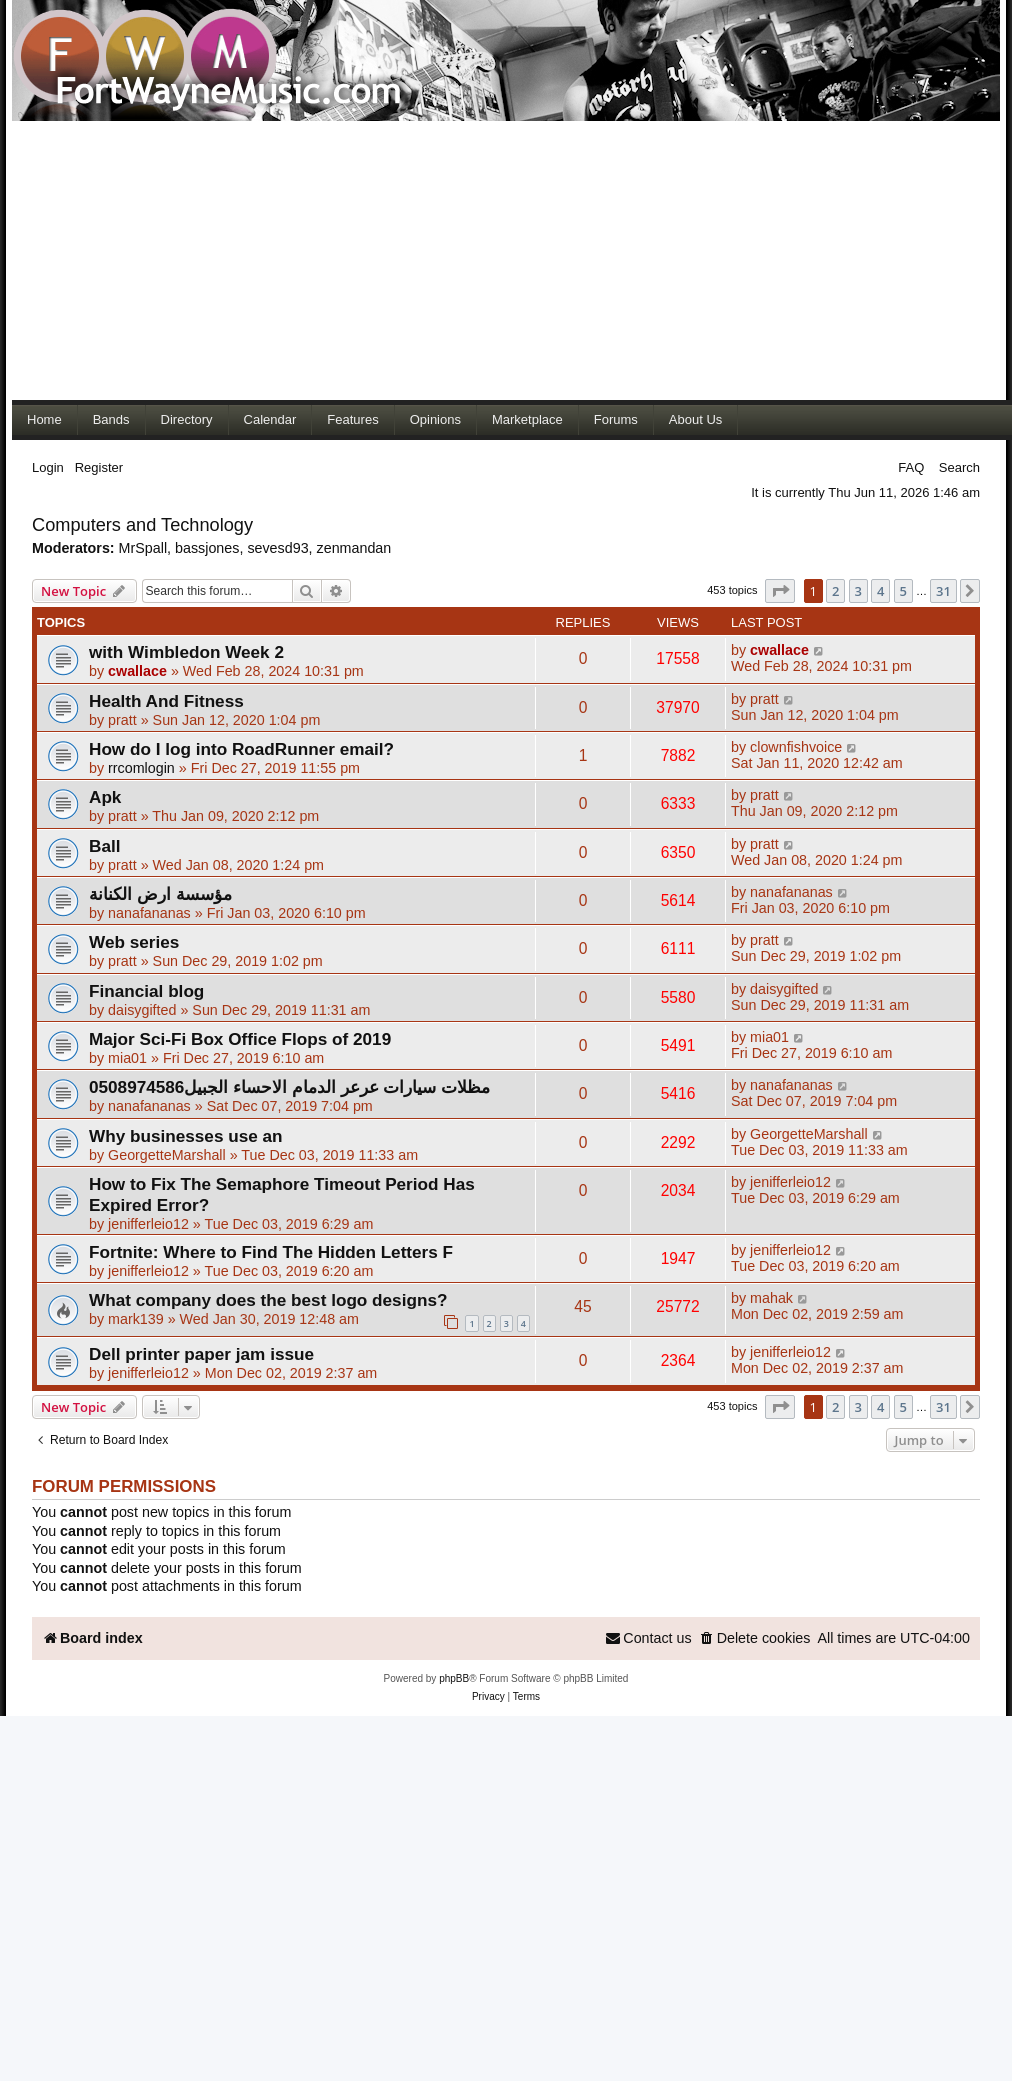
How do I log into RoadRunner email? (241, 749)
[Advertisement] (384, 260)
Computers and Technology (142, 525)
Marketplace (527, 419)
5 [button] (903, 591)
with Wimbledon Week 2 (186, 652)
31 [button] (943, 591)
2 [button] (835, 591)
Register (99, 467)
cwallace (137, 671)
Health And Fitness (166, 701)
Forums (616, 419)
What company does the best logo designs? (268, 1300)
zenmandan (354, 548)
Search (959, 467)
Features (352, 419)
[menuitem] (755, 1638)
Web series (134, 942)
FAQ (911, 467)
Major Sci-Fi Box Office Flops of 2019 (240, 1039)
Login (48, 467)
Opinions (435, 419)
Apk (105, 797)
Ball (104, 846)
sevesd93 (277, 548)
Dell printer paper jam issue (201, 1354)
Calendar (270, 419)
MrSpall (143, 548)
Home (44, 419)
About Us (695, 419)
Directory (187, 419)
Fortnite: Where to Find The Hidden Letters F (271, 1252)
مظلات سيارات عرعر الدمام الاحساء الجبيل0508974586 (289, 1087)
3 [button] (858, 591)
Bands (111, 419)
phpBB (454, 1678)
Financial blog (146, 991)
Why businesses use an (186, 1136)
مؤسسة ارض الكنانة (160, 894)
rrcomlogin (141, 768)
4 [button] (880, 591)
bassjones (207, 548)
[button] (780, 591)
